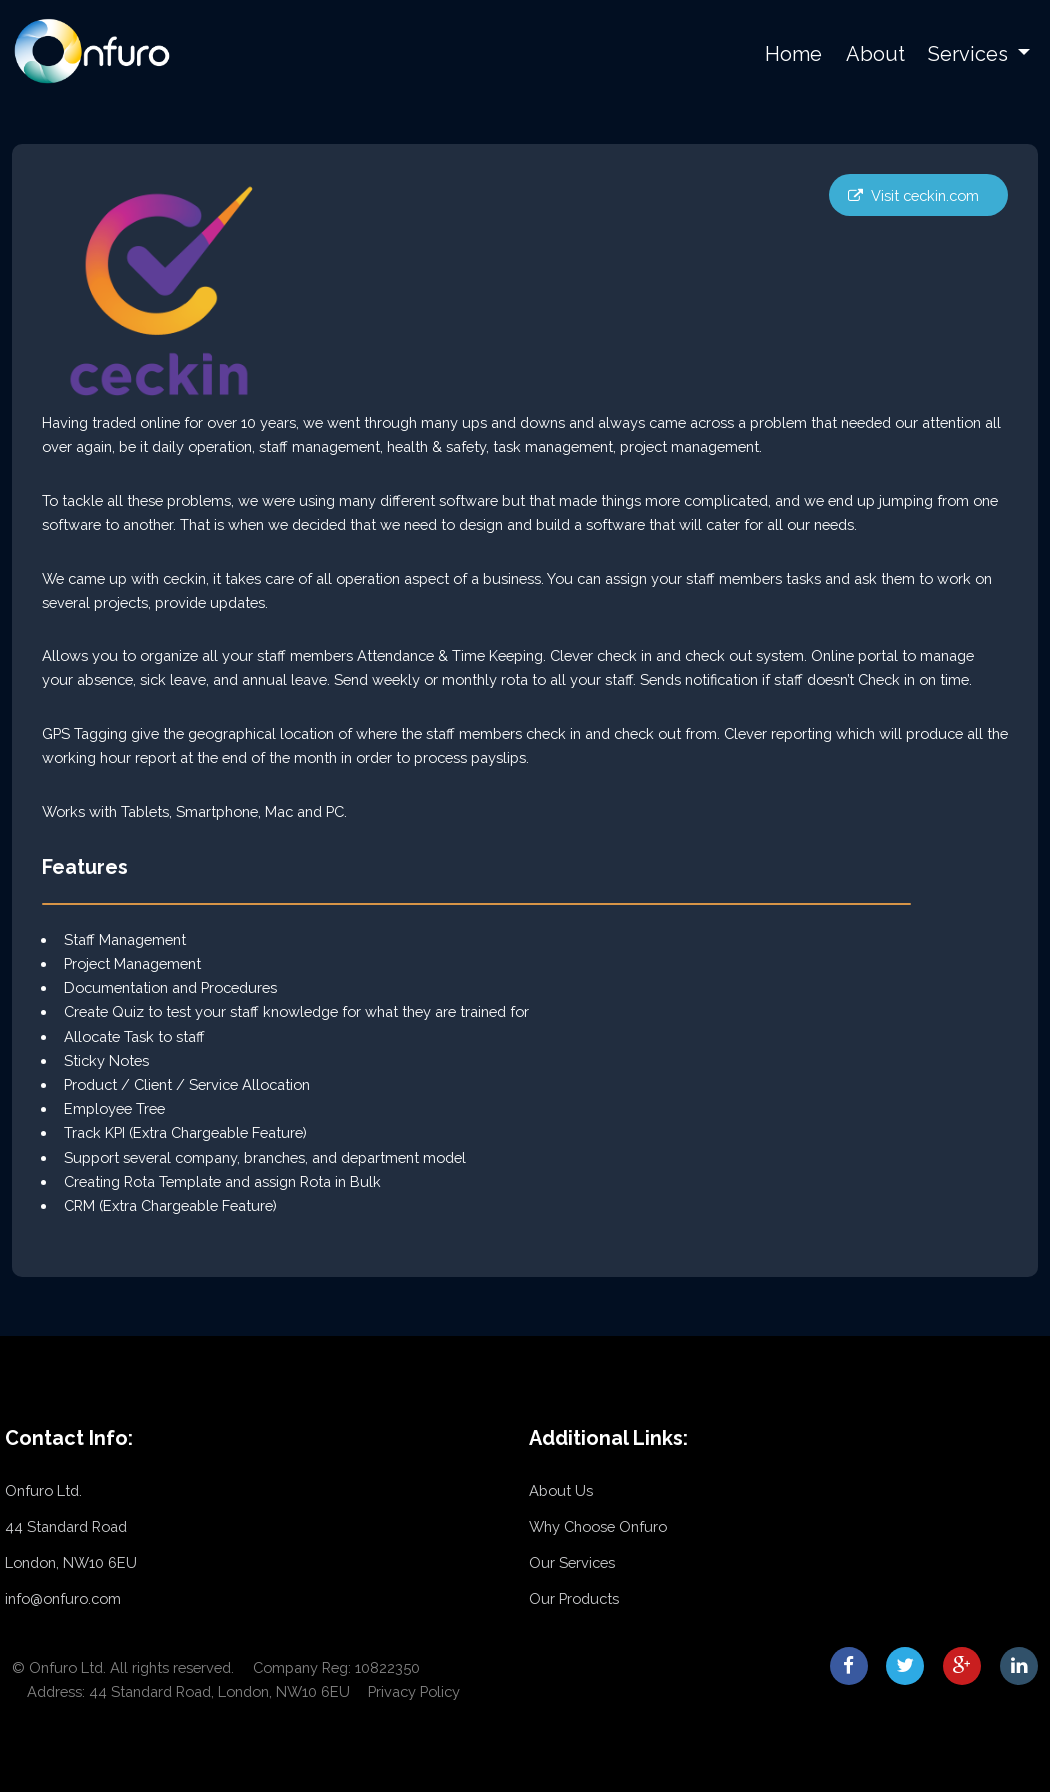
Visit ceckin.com (925, 195)
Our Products (574, 1598)
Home (793, 54)
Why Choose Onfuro (598, 1526)
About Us (561, 1490)
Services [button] (970, 54)
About (875, 54)
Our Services (572, 1562)
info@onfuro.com (63, 1598)
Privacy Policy (414, 1691)
